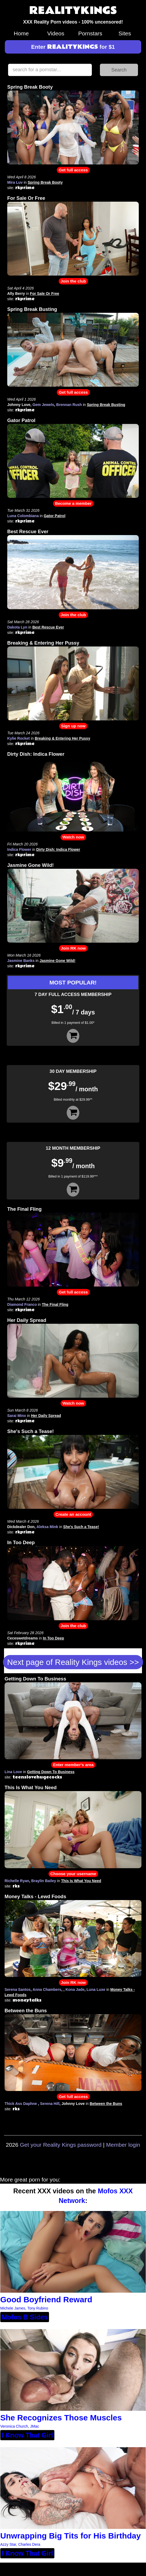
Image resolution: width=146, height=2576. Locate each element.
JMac (34, 2426)
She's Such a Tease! (30, 1431)
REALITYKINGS (73, 10)
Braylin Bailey (43, 1881)
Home (21, 33)
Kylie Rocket (18, 738)
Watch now (73, 837)
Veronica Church (14, 2426)
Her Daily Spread (26, 1320)
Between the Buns (26, 2010)
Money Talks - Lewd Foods (35, 1896)
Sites (124, 33)
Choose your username (73, 1873)
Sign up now (73, 726)
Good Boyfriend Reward (46, 2299)
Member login (123, 2145)
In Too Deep (21, 1542)
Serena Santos (18, 1989)
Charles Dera (29, 2544)
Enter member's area (73, 1764)
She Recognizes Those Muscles (61, 2417)
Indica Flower (19, 849)
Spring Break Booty (30, 87)
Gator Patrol (21, 420)
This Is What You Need (31, 1787)
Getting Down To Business (35, 1679)
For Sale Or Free (26, 198)
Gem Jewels (43, 405)
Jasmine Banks (21, 960)
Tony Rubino (37, 2308)
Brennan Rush (69, 405)
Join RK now (73, 948)
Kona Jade (74, 1989)
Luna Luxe (96, 1989)
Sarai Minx (16, 1415)
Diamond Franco (22, 1304)
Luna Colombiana (23, 516)
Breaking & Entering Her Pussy (43, 643)
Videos (55, 33)
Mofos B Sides (25, 2317)
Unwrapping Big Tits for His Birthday (70, 2535)
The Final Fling (24, 1209)
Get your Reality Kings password (61, 2145)
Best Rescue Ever (27, 531)
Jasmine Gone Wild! (30, 865)
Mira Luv (15, 182)
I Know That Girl (27, 2435)
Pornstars (90, 33)
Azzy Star (8, 2544)
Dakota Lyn (17, 627)
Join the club (73, 281)
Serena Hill (49, 2103)
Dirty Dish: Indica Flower (35, 754)
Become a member (73, 503)
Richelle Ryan (17, 1881)
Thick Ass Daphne (21, 2103)
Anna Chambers (47, 1989)
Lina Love (13, 1772)
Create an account (73, 1514)
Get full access (73, 170)
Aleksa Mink (47, 1527)
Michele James (12, 2308)
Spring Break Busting (32, 309)
